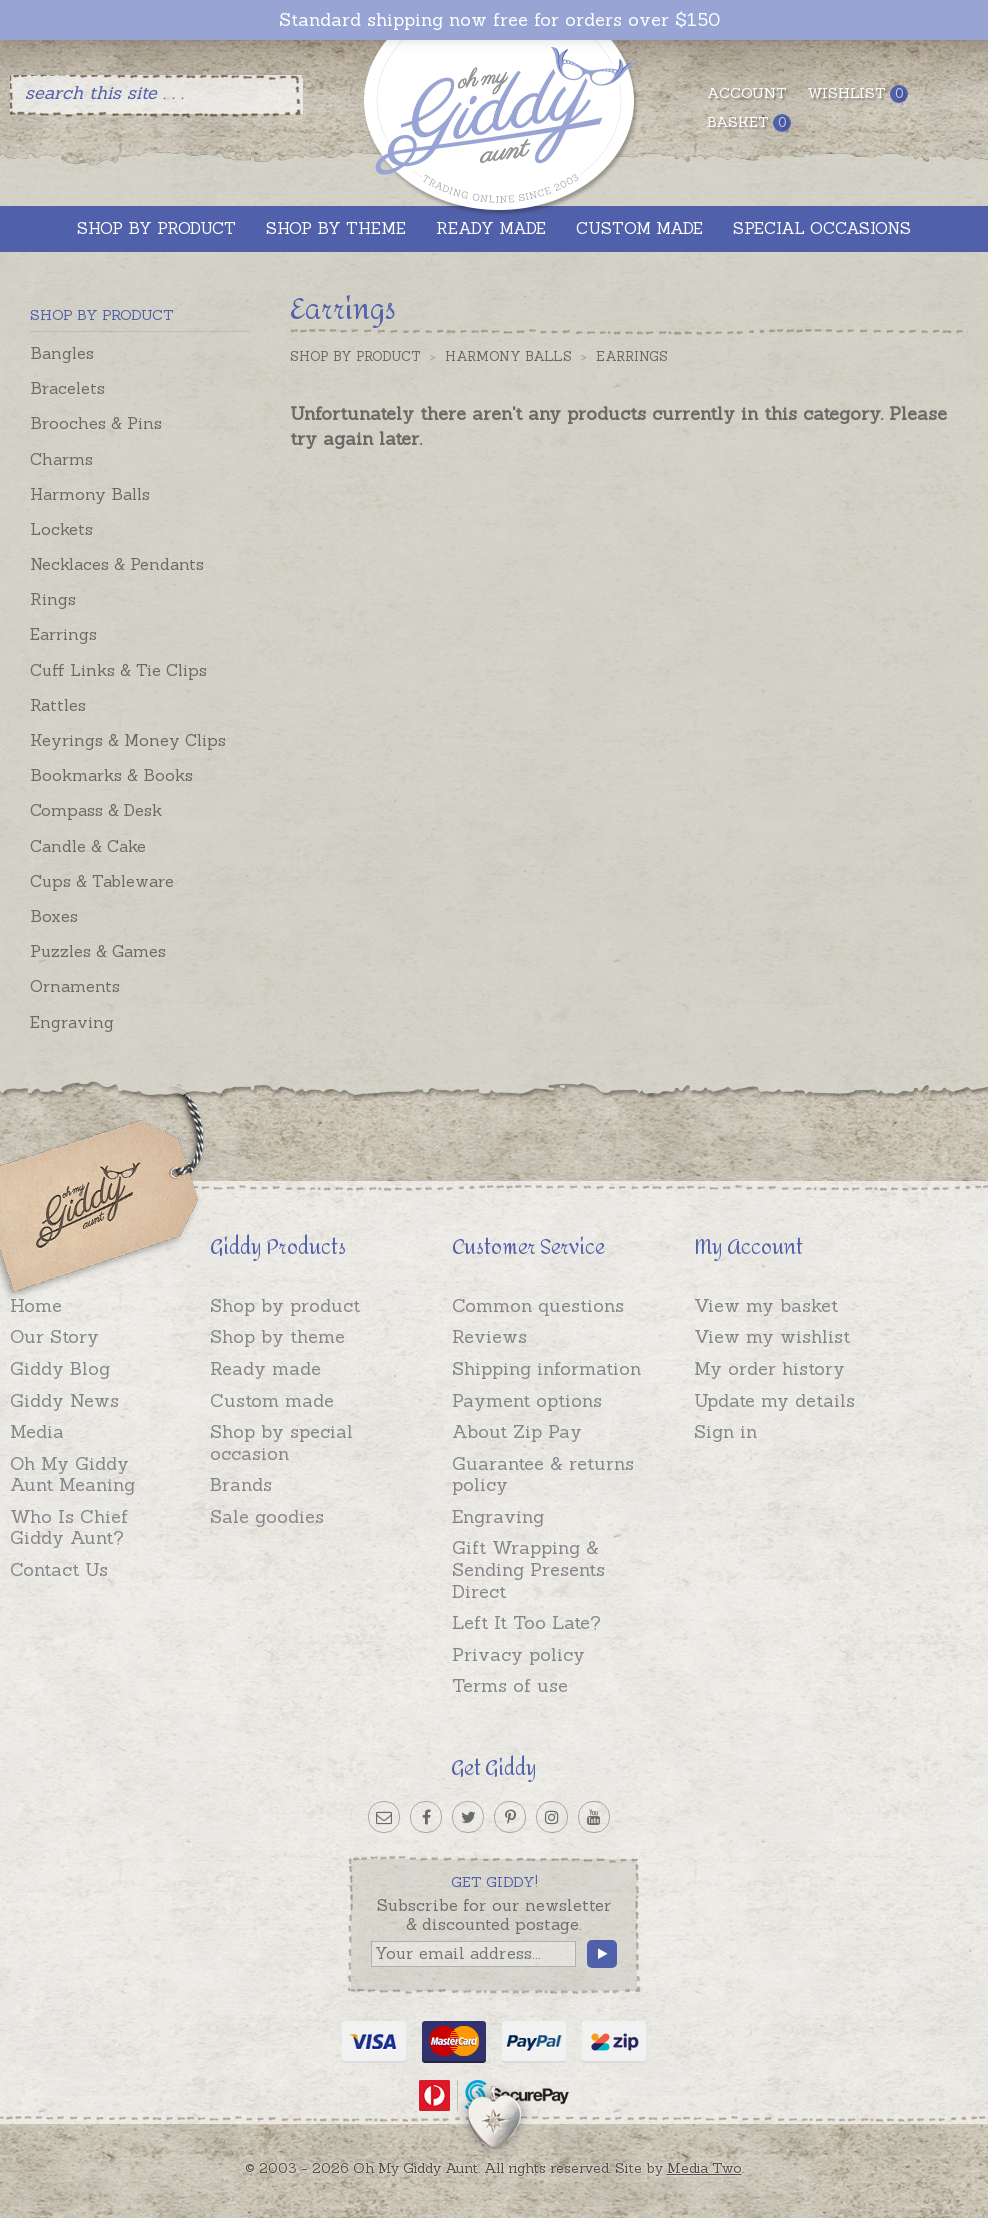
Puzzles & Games (98, 951)
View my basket (766, 1305)
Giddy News (64, 1400)
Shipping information (546, 1368)
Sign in (725, 1431)
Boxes (54, 916)
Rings (53, 599)
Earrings (63, 634)
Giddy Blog (60, 1368)
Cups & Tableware (102, 881)
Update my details (774, 1400)
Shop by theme (277, 1336)
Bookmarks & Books (111, 775)
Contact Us (59, 1569)
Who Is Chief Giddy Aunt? (69, 1527)
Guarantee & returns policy (543, 1474)
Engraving (72, 1022)
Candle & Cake (88, 846)
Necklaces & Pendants (117, 564)
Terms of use (510, 1685)
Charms (61, 459)
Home (36, 1305)
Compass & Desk (96, 810)
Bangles (62, 353)
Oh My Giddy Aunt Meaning (72, 1474)
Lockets (61, 529)
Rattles (58, 705)
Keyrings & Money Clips (128, 740)
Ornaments (75, 986)
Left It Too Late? (526, 1622)
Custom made (272, 1400)
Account (747, 93)
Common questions (538, 1305)
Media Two (704, 2168)
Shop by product (285, 1305)
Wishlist (857, 93)
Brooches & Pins (96, 423)
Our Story (54, 1336)
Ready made (265, 1368)
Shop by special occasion (281, 1442)
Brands (241, 1484)
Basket (749, 122)
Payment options (527, 1400)
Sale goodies (267, 1516)
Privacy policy (518, 1654)
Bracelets (67, 388)
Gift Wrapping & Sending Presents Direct (528, 1569)
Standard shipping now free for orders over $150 (499, 20)
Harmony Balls (90, 494)
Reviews (489, 1336)
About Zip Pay (517, 1431)
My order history (769, 1368)
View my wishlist (772, 1336)
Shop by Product (355, 356)
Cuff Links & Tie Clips (118, 670)
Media (37, 1431)
